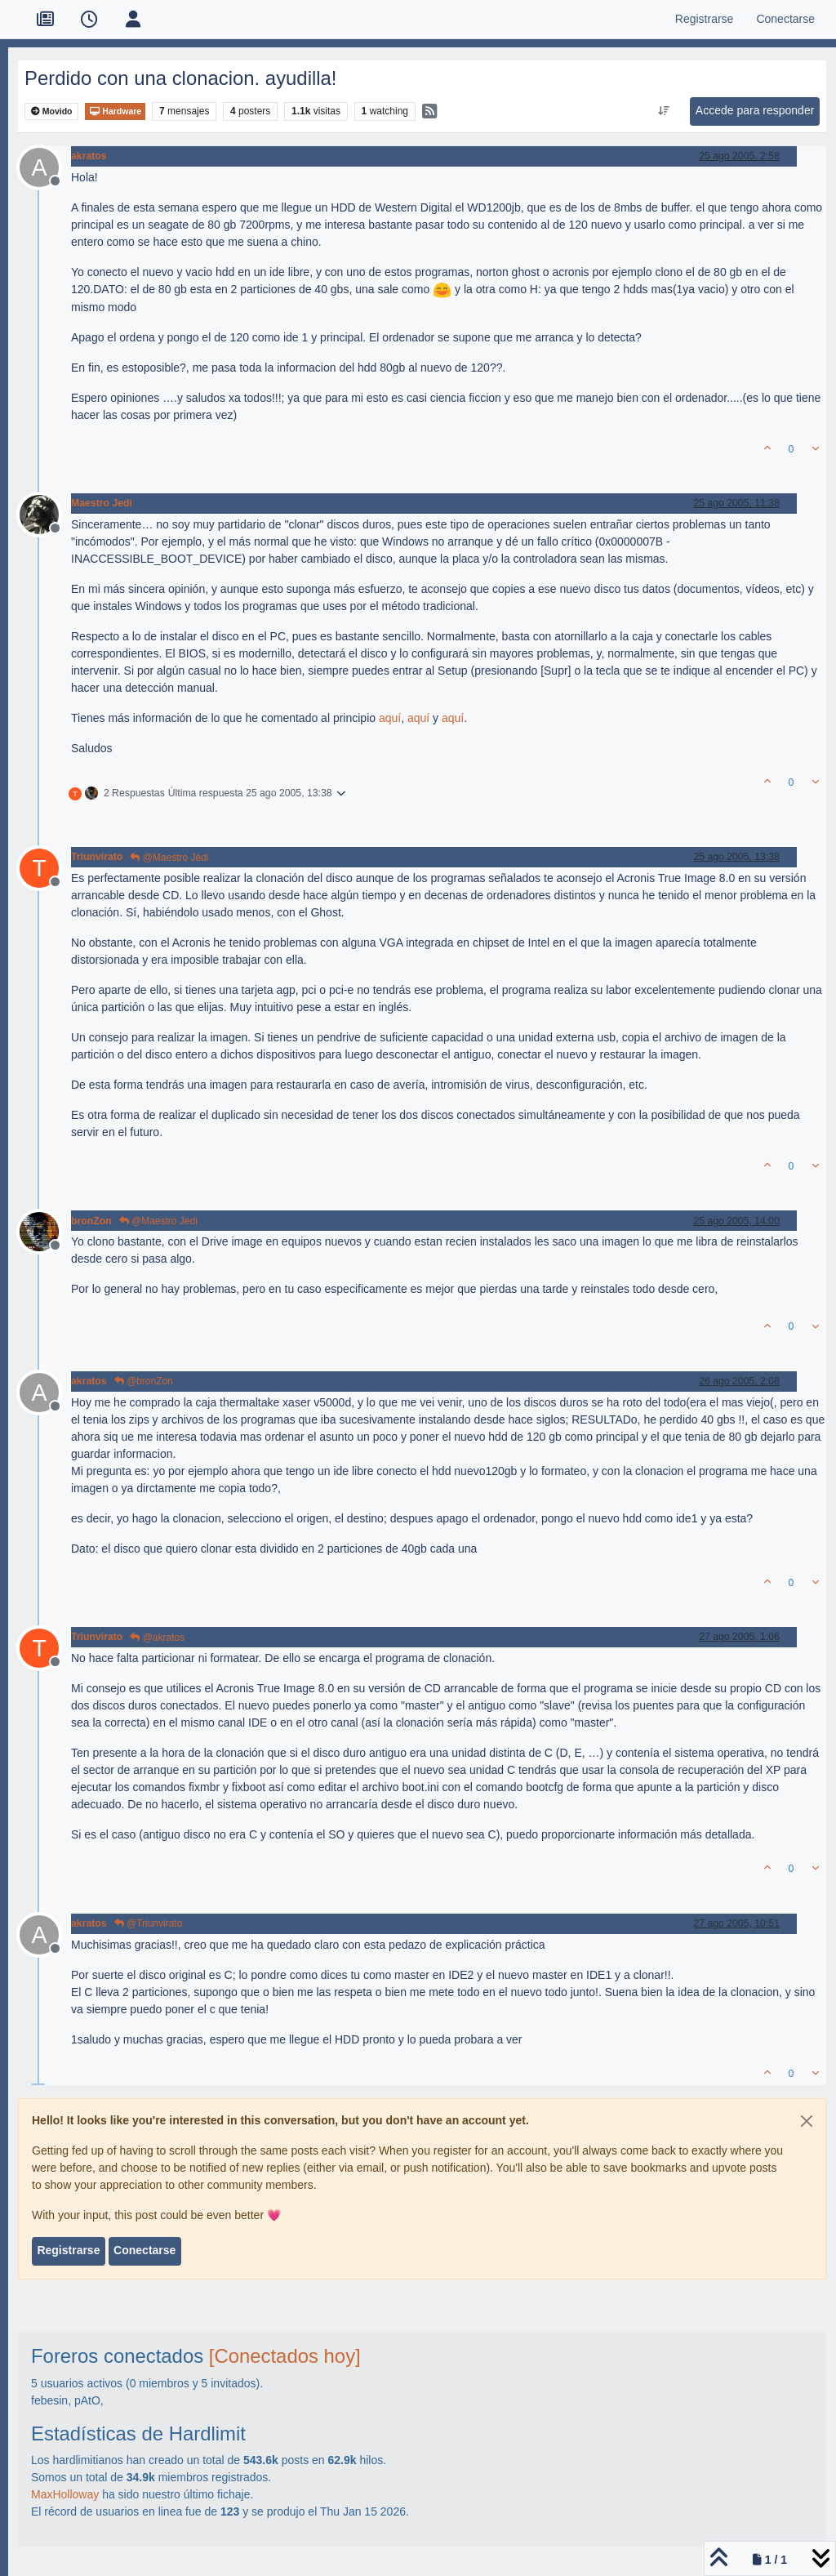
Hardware (115, 111)
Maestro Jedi (101, 503)
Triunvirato (96, 856)
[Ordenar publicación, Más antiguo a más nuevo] (663, 111)
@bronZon (143, 1381)
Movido (52, 111)
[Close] (806, 2121)
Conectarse (144, 2250)
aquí (390, 717)
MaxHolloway (65, 2494)
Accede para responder (755, 110)
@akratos (157, 1637)
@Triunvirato (148, 1923)
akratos (89, 156)
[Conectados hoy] (285, 2356)
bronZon (91, 1221)
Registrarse (68, 2250)
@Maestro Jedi (169, 857)
